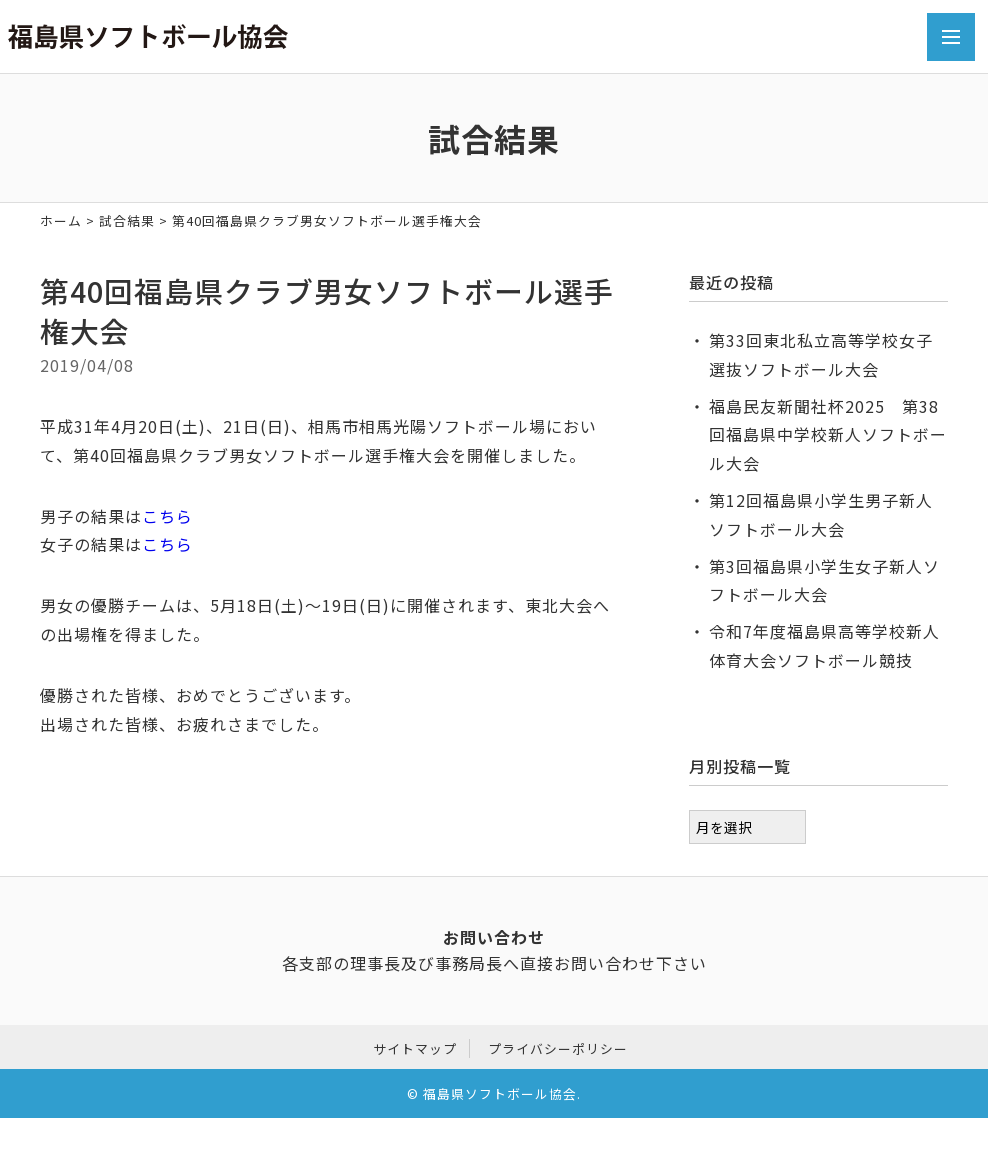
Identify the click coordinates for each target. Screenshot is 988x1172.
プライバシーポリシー (558, 1045)
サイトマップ (415, 1045)
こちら (167, 516)
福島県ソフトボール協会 (500, 1091)
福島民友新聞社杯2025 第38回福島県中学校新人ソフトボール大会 (828, 435)
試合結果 (127, 220)
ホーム (61, 220)
